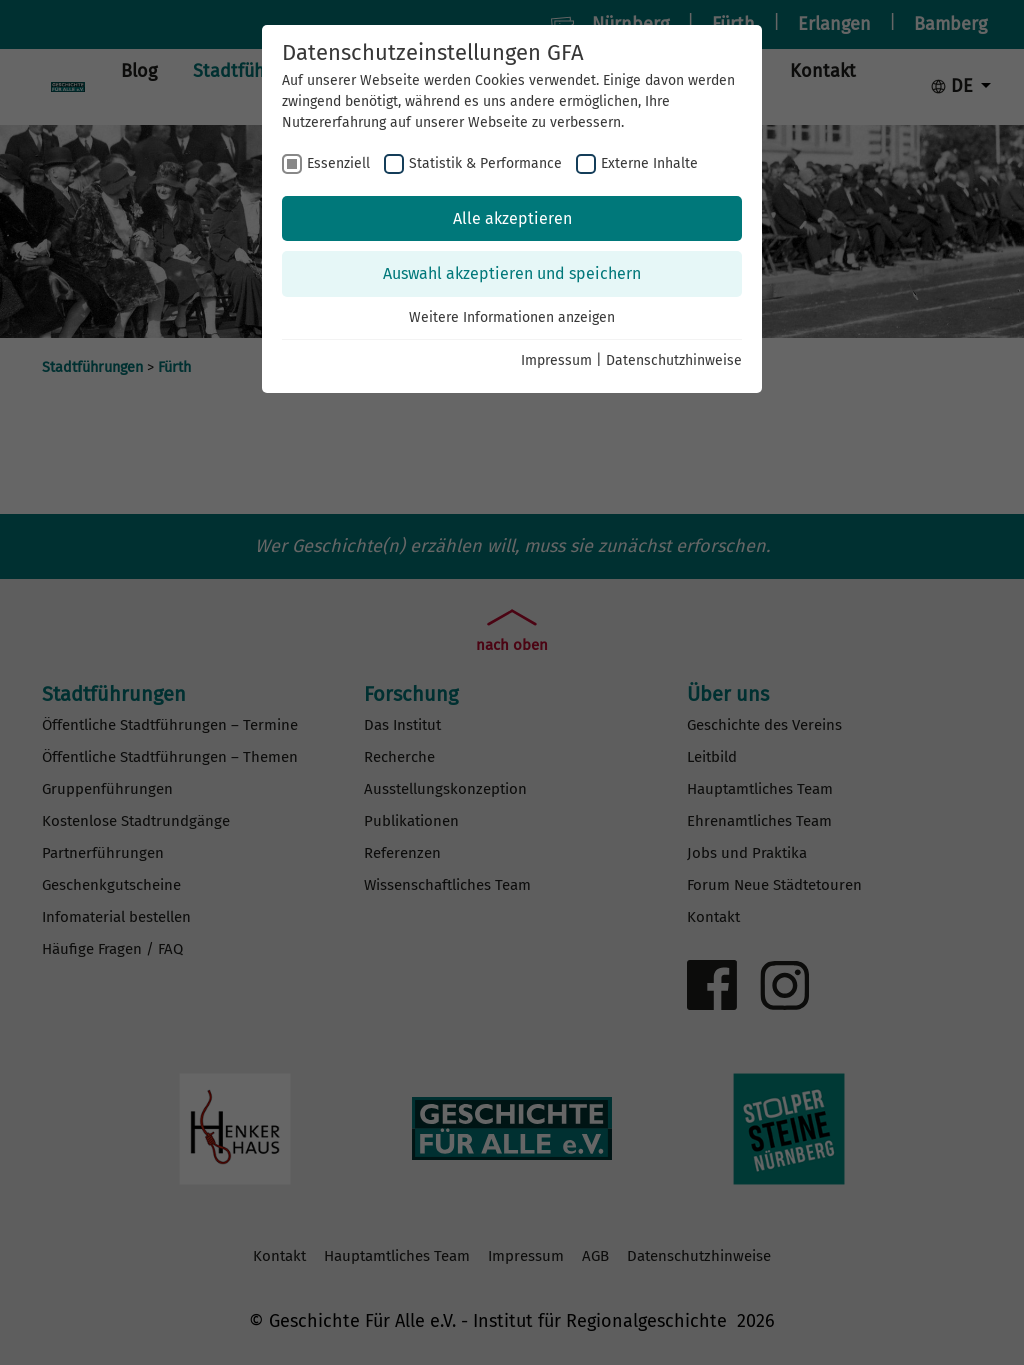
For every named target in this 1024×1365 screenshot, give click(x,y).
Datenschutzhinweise (674, 360)
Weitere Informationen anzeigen (512, 317)
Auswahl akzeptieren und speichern (512, 273)
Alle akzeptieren (512, 218)
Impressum (556, 360)
